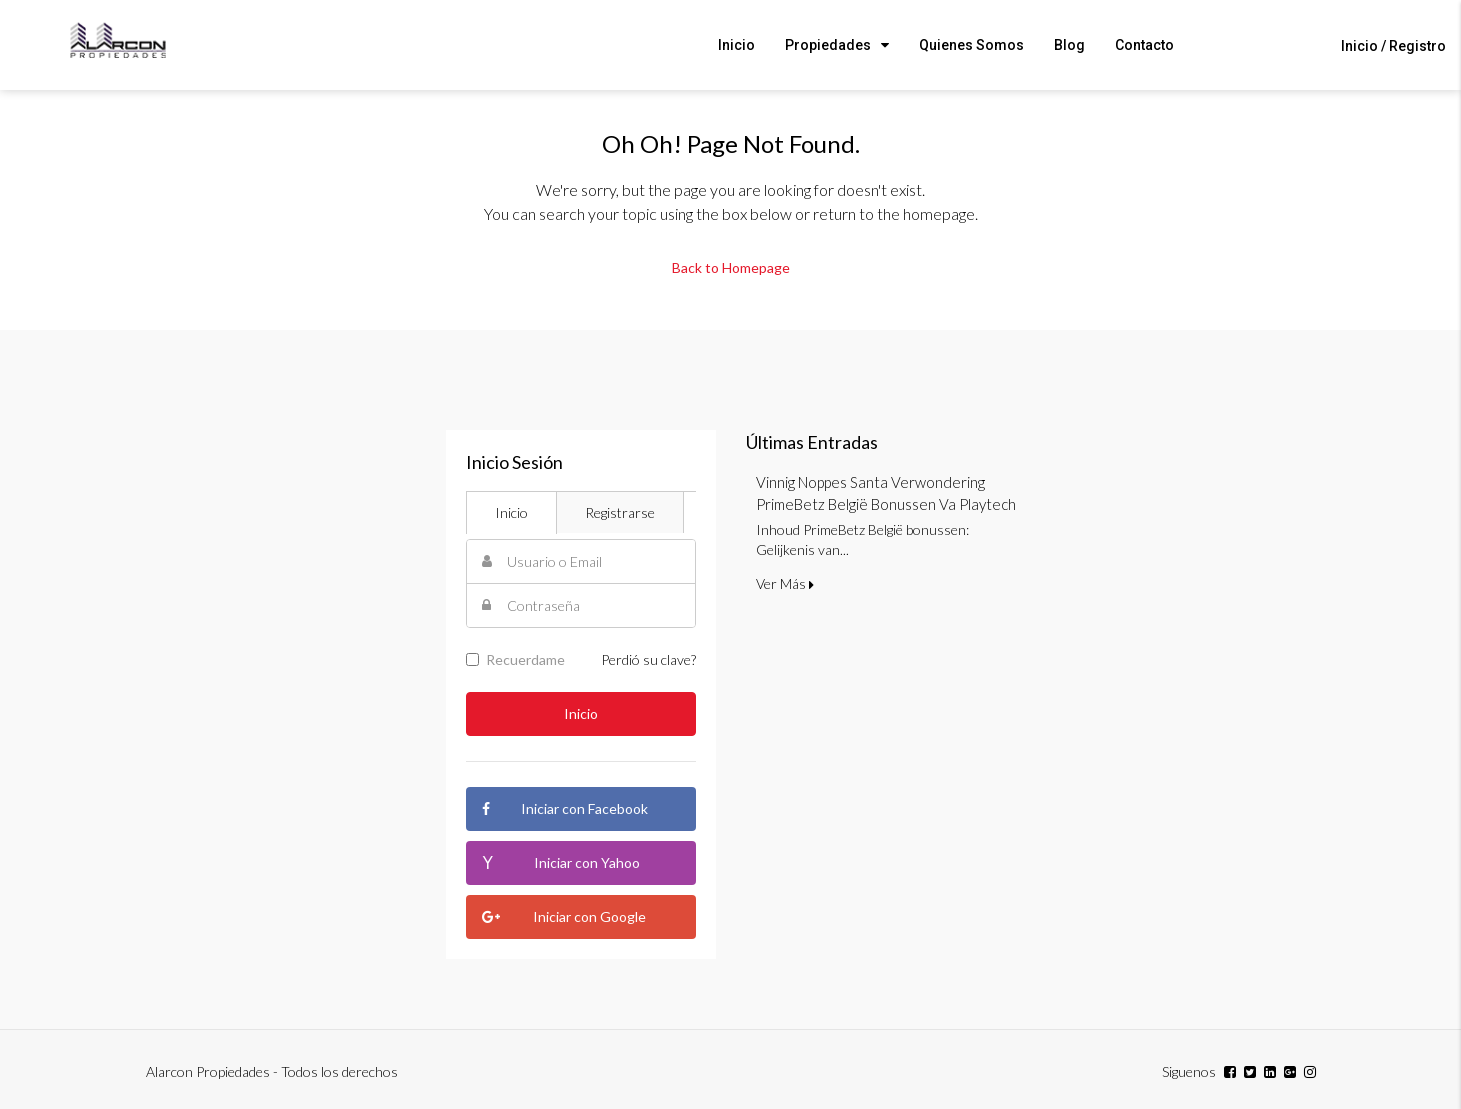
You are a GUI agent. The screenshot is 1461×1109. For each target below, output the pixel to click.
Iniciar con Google (564, 917)
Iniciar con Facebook (565, 809)
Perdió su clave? (648, 659)
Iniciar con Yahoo (561, 863)
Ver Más (785, 583)
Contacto (1144, 45)
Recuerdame (515, 659)
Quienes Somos (971, 45)
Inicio (736, 45)
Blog (1069, 45)
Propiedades (828, 45)
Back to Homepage (731, 267)
